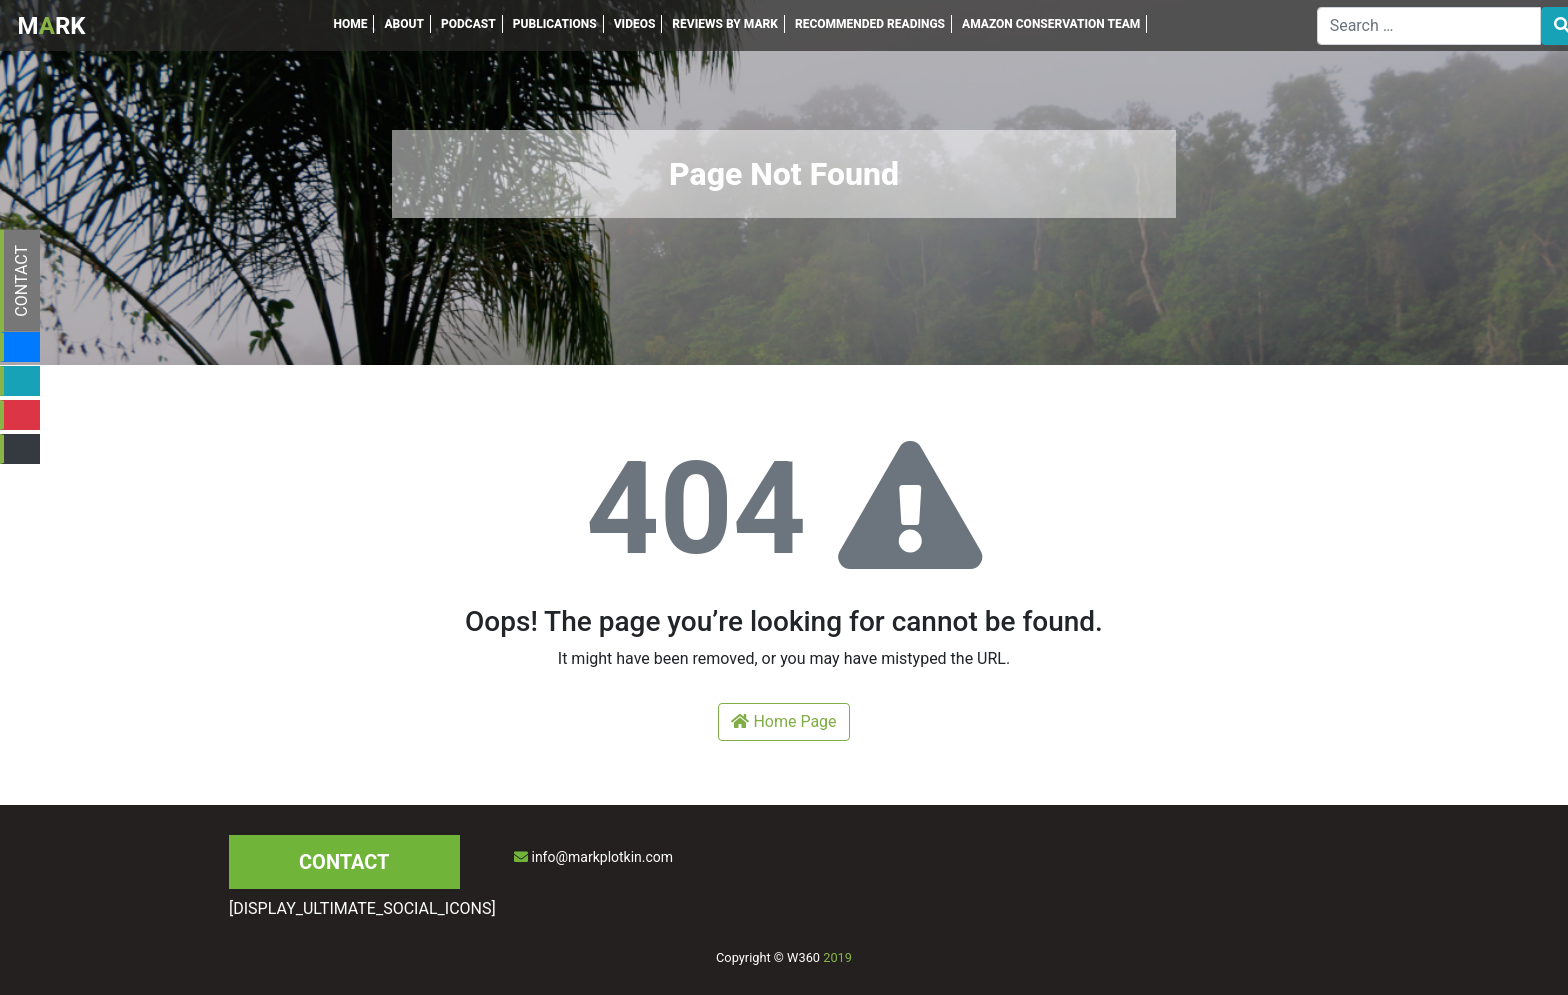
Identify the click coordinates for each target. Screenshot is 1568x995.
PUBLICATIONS (555, 24)
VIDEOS (635, 24)
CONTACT (21, 281)
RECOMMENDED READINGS (870, 24)
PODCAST (468, 24)
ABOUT (404, 24)
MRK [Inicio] (52, 26)
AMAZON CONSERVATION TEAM (1051, 24)
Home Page (783, 721)
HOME (350, 24)
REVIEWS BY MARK (725, 24)
